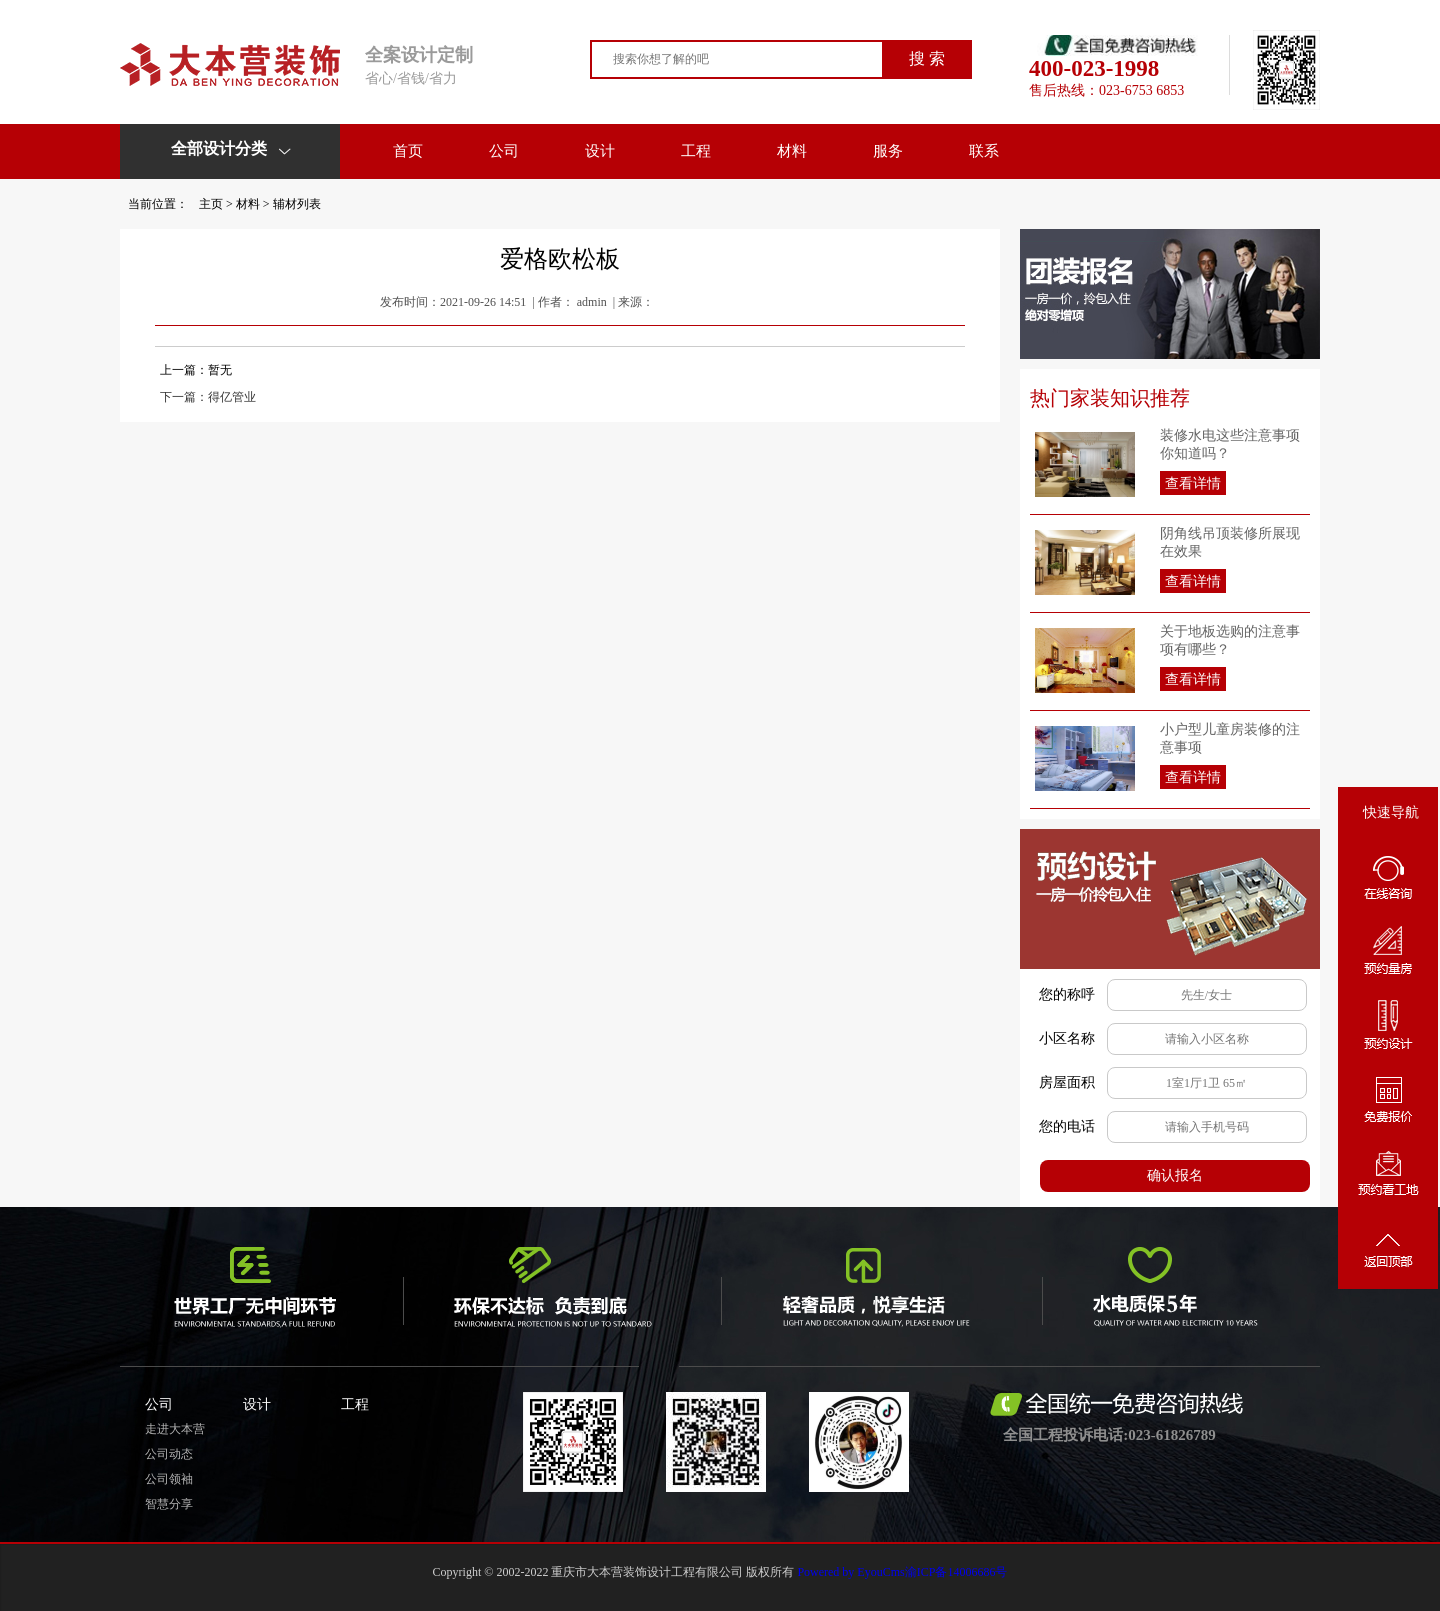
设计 (600, 151)
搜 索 (927, 58)
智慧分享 (169, 1504)
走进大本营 (175, 1429)
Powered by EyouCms (849, 1572)
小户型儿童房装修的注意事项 (1230, 738)
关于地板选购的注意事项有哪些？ (1230, 640)
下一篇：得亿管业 (208, 397)
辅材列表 (297, 204)
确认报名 (1175, 1175)
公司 (504, 151)
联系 (984, 151)
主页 (211, 204)
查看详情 (1193, 483)
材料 (792, 151)
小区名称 (1067, 1038)
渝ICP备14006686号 (956, 1572)
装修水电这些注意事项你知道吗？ (1230, 444)
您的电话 (1067, 1126)
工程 (696, 151)
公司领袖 (169, 1479)
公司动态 (169, 1454)
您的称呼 (1067, 994)
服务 (888, 151)
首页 (408, 151)
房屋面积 (1067, 1082)
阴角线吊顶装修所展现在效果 (1230, 542)
